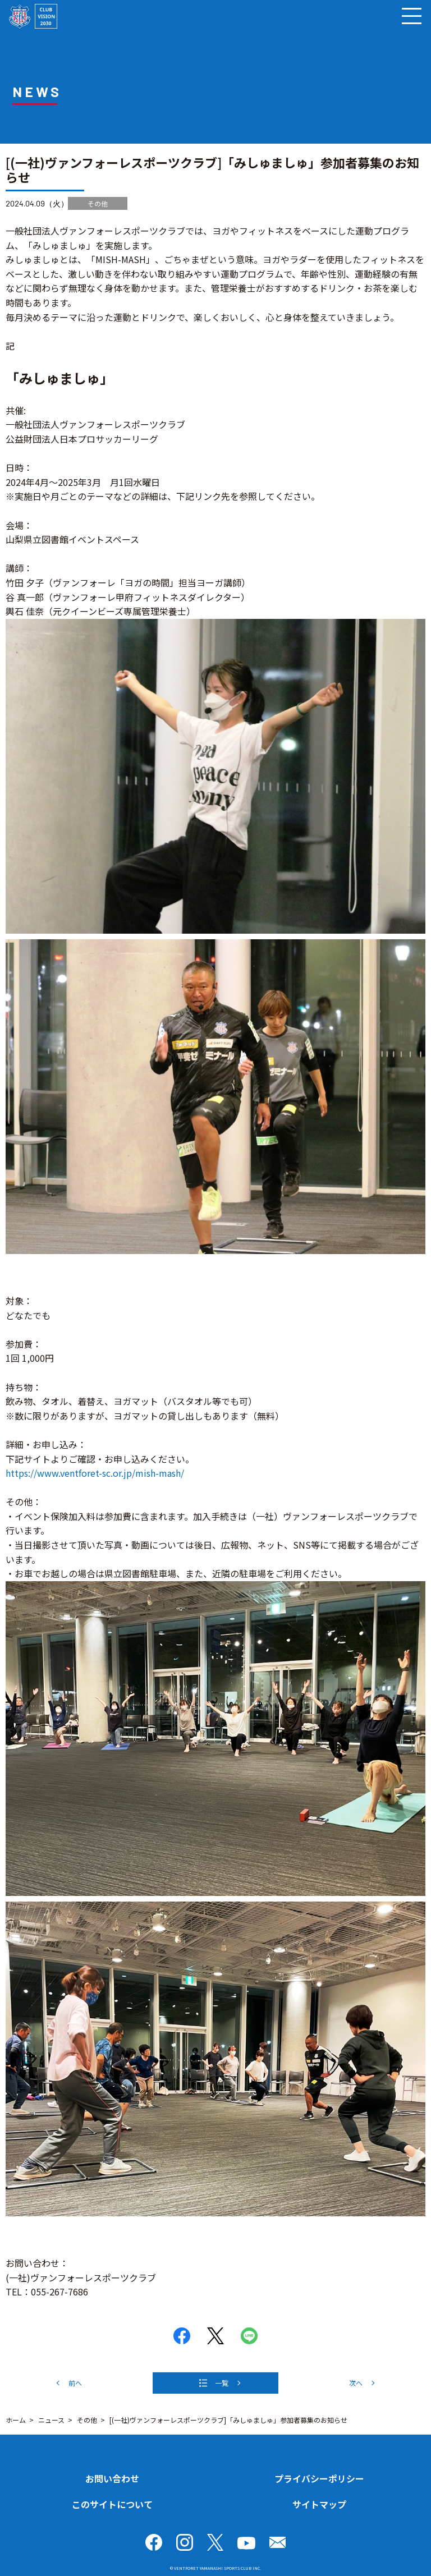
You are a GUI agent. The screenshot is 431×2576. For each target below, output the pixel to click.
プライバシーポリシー (319, 2478)
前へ (75, 2382)
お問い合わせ (112, 2478)
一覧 (221, 2382)
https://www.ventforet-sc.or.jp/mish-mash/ (95, 1473)
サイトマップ (319, 2504)
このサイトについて (112, 2504)
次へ (356, 2382)
